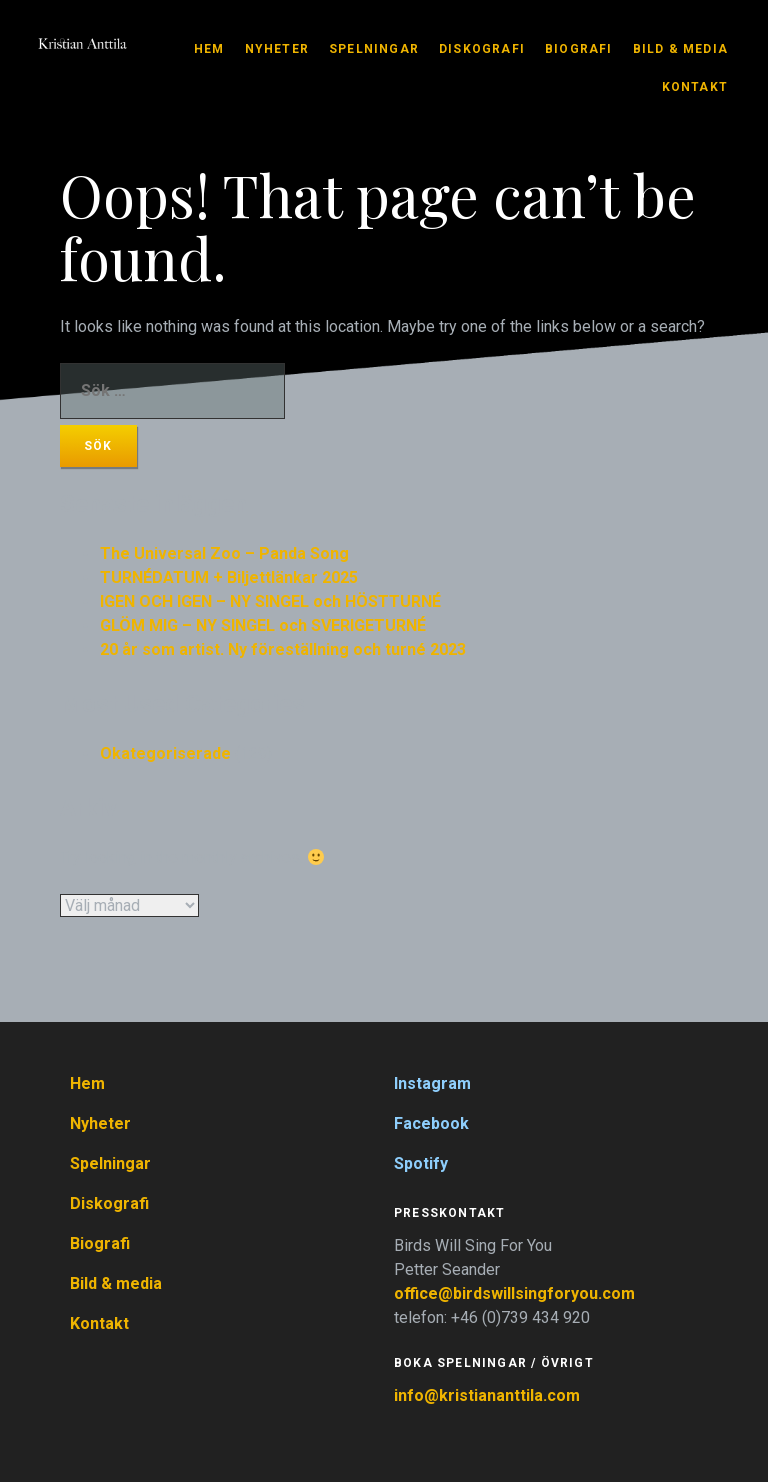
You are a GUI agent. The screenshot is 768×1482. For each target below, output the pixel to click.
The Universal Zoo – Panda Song (224, 553)
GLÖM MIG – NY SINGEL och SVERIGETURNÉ (263, 625)
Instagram (432, 1083)
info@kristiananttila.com (487, 1395)
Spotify (421, 1163)
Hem (209, 49)
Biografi (579, 49)
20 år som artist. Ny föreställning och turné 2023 (283, 649)
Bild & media (680, 49)
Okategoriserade (165, 753)
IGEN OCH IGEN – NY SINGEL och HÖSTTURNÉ (270, 601)
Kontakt (695, 87)
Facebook (431, 1123)
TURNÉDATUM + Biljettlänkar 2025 (229, 577)
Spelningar (374, 49)
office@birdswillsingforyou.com (516, 1293)
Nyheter (277, 49)
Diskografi (482, 49)
